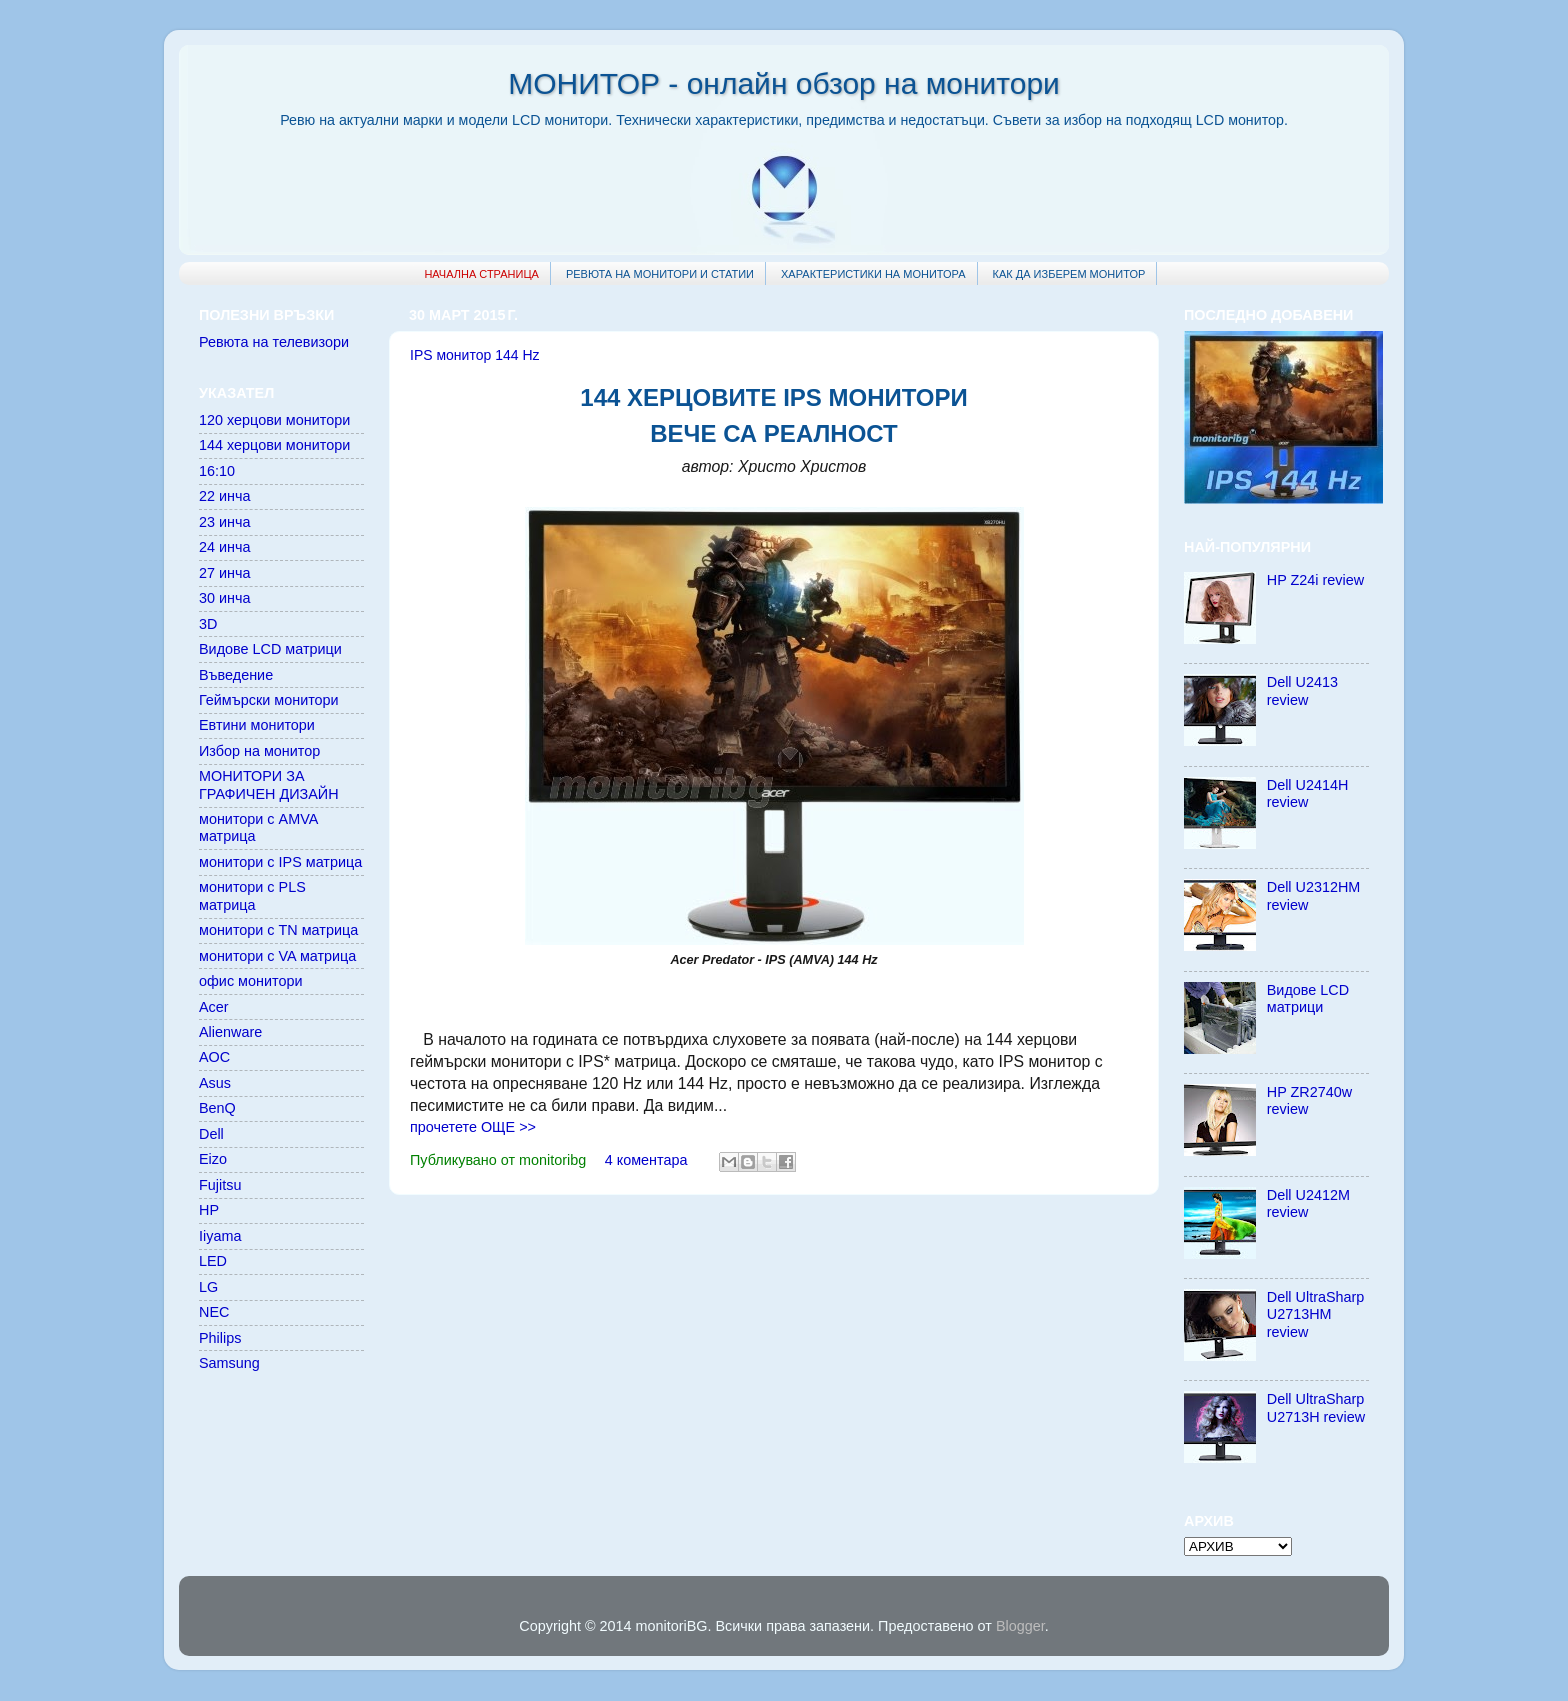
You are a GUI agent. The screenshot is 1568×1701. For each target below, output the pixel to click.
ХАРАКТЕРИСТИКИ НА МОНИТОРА (873, 274)
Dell (211, 1134)
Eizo (213, 1159)
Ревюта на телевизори (274, 342)
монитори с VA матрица (277, 956)
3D (208, 624)
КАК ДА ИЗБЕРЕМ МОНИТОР (1069, 274)
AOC (214, 1057)
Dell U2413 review (1302, 690)
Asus (215, 1083)
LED (213, 1261)
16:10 (217, 471)
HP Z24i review (1315, 580)
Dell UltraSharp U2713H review (1316, 1407)
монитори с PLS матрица (252, 895)
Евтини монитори (257, 725)
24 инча (225, 547)
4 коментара (646, 1160)
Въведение (236, 675)
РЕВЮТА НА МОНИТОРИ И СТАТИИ (660, 274)
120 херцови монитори (274, 420)
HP (209, 1210)
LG (208, 1287)
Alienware (230, 1032)
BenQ (217, 1108)
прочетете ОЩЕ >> (473, 1127)
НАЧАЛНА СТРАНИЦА (481, 274)
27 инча (225, 573)
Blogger (1020, 1626)
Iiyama (220, 1236)
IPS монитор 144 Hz (475, 355)
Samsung (229, 1363)
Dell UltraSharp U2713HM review (1316, 1314)
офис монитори (250, 981)
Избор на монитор (259, 751)
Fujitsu (220, 1185)
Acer (214, 1007)
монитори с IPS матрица (280, 862)
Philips (220, 1338)
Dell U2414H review (1308, 793)
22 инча (225, 496)
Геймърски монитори (269, 700)
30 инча (225, 598)
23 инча (225, 522)
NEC (214, 1312)
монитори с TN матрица (278, 930)
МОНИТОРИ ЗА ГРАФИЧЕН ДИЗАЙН (269, 784)
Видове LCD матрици (270, 649)
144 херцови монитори (274, 445)
